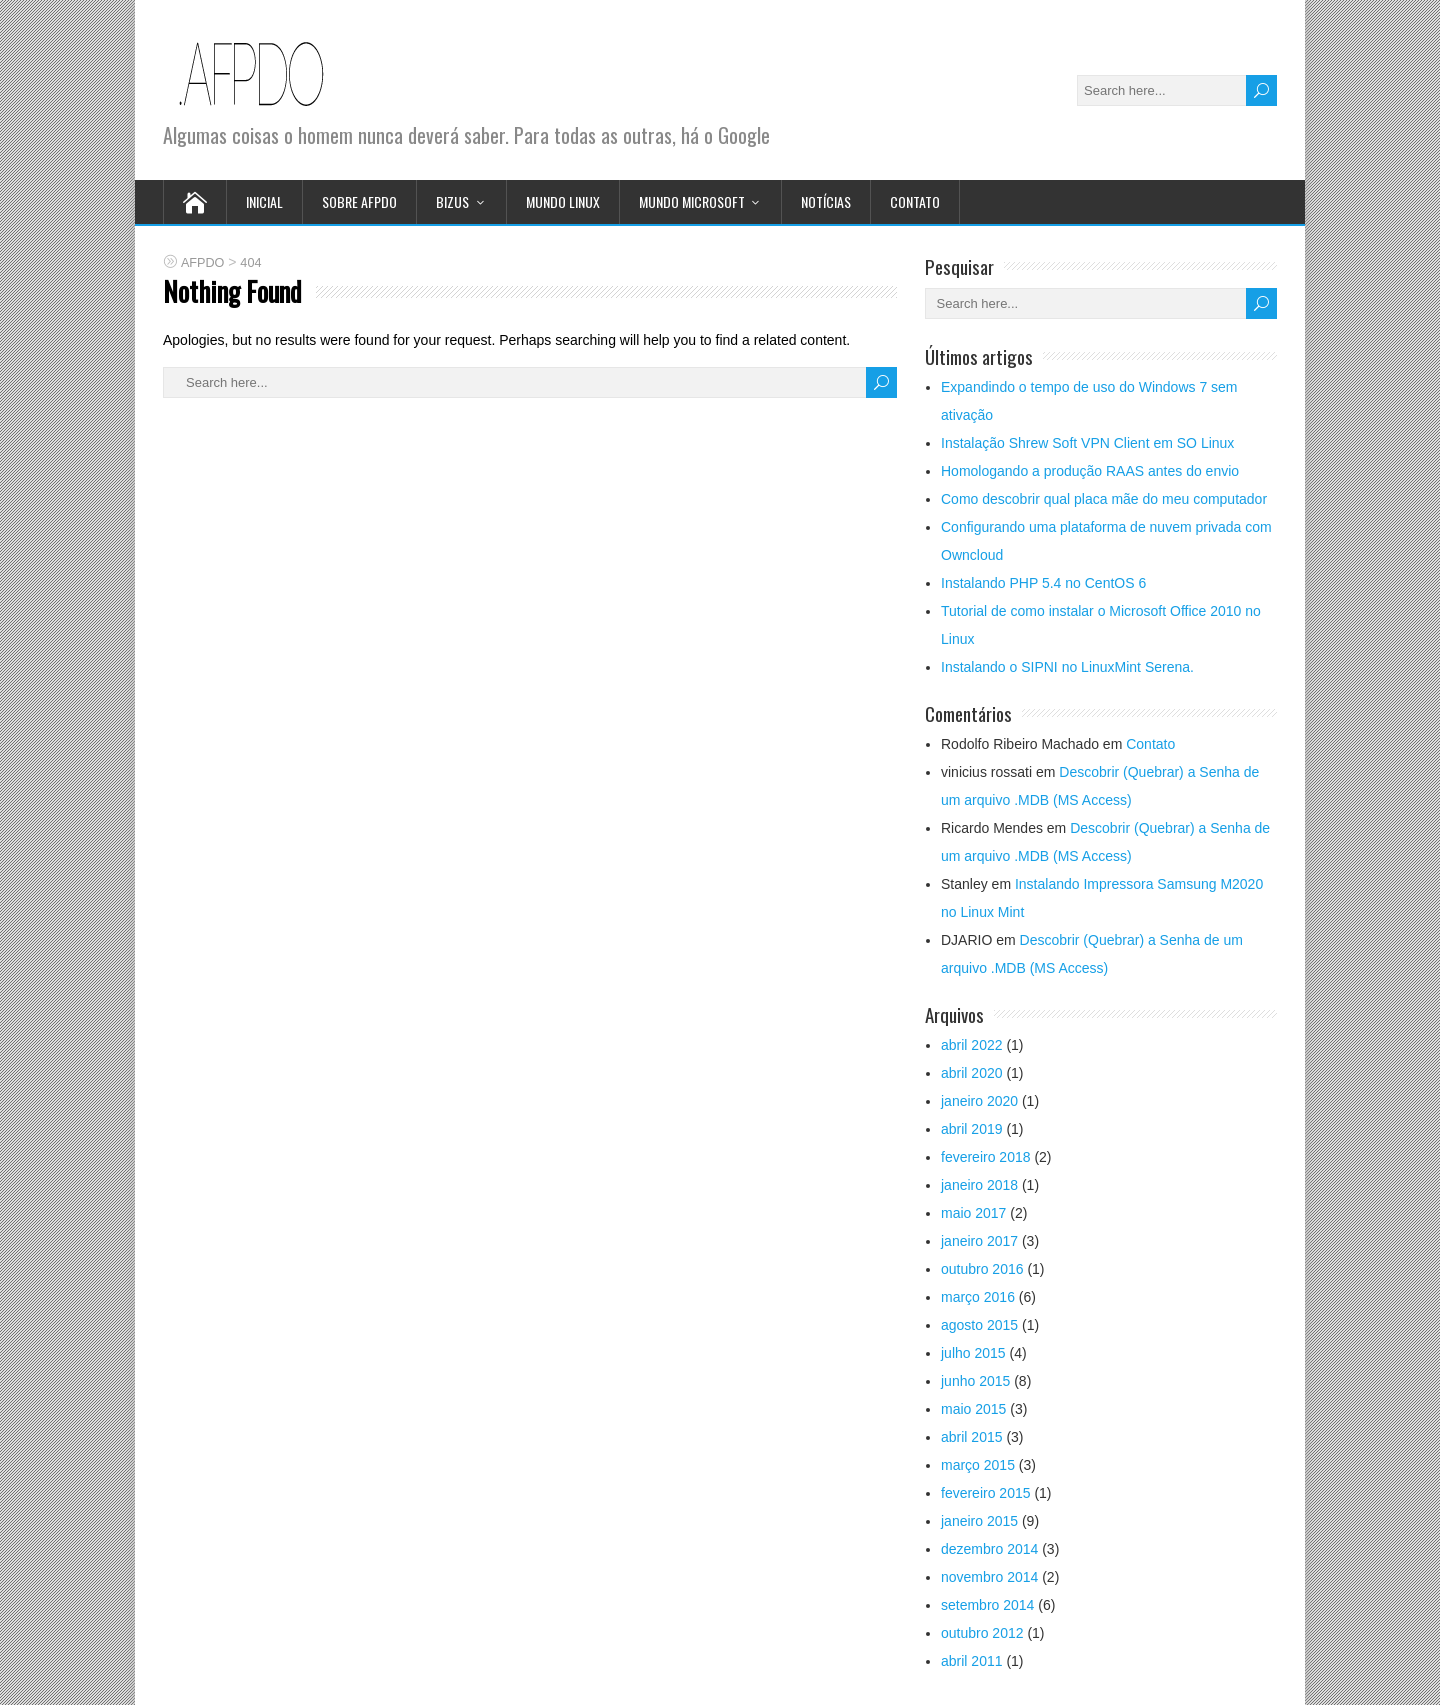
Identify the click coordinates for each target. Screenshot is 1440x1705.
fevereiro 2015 (986, 1493)
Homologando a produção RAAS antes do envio (1090, 471)
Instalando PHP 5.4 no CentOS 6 (1043, 583)
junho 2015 (975, 1381)
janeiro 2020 (979, 1101)
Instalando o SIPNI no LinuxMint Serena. (1067, 667)
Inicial (264, 201)
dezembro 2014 (989, 1549)
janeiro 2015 (979, 1521)
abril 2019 (972, 1129)
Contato (915, 201)
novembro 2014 (989, 1577)
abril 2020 (972, 1073)
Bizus (452, 201)
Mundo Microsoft (692, 201)
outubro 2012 (982, 1633)
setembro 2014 (987, 1605)
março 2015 (978, 1465)
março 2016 (978, 1297)
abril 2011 (972, 1661)
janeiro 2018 (979, 1185)
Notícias (826, 201)
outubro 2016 (982, 1269)
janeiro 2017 (979, 1241)
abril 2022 (972, 1045)
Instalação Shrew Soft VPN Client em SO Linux (1087, 443)
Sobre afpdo (359, 201)
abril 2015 (972, 1437)
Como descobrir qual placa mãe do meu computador (1104, 499)
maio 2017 (973, 1213)
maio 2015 (973, 1409)
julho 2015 (973, 1353)
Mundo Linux (563, 201)
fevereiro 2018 (986, 1157)
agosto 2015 (979, 1325)
